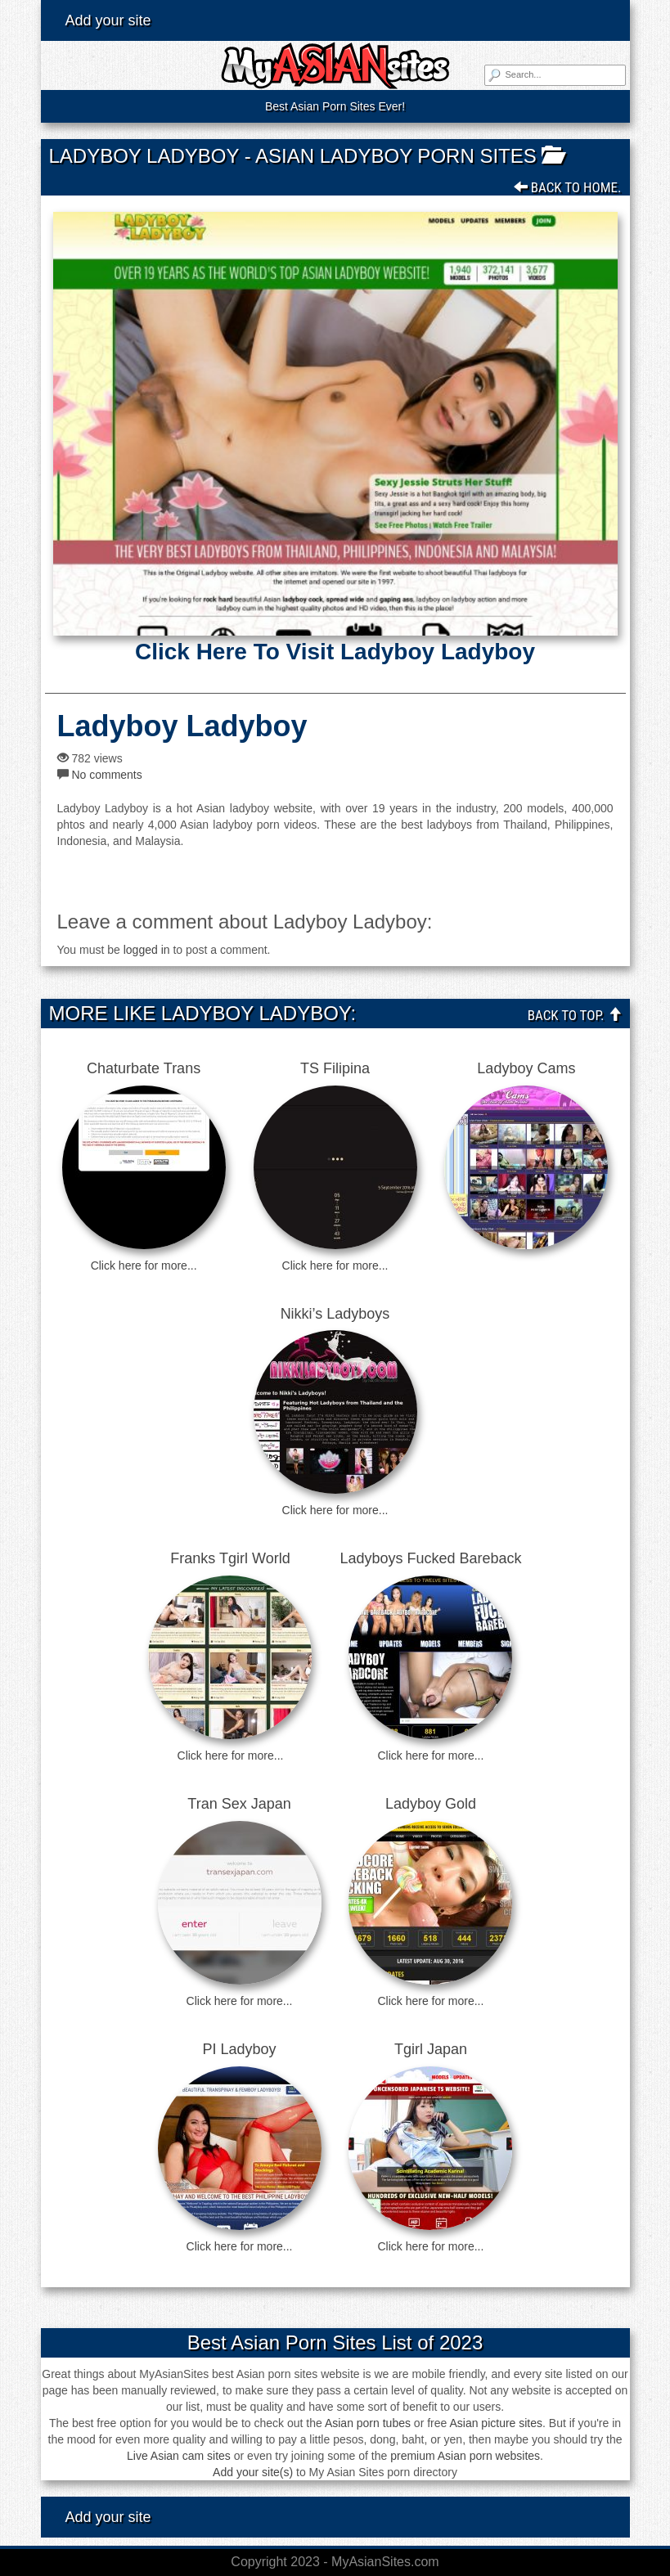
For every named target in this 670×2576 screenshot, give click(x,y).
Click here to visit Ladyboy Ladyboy (335, 651)
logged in (147, 949)
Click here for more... (144, 1265)
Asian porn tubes (368, 2423)
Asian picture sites (495, 2423)
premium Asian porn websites (465, 2455)
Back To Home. (568, 187)
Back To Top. (575, 1015)
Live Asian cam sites (179, 2455)
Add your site (108, 20)
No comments (106, 774)
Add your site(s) (253, 2472)
